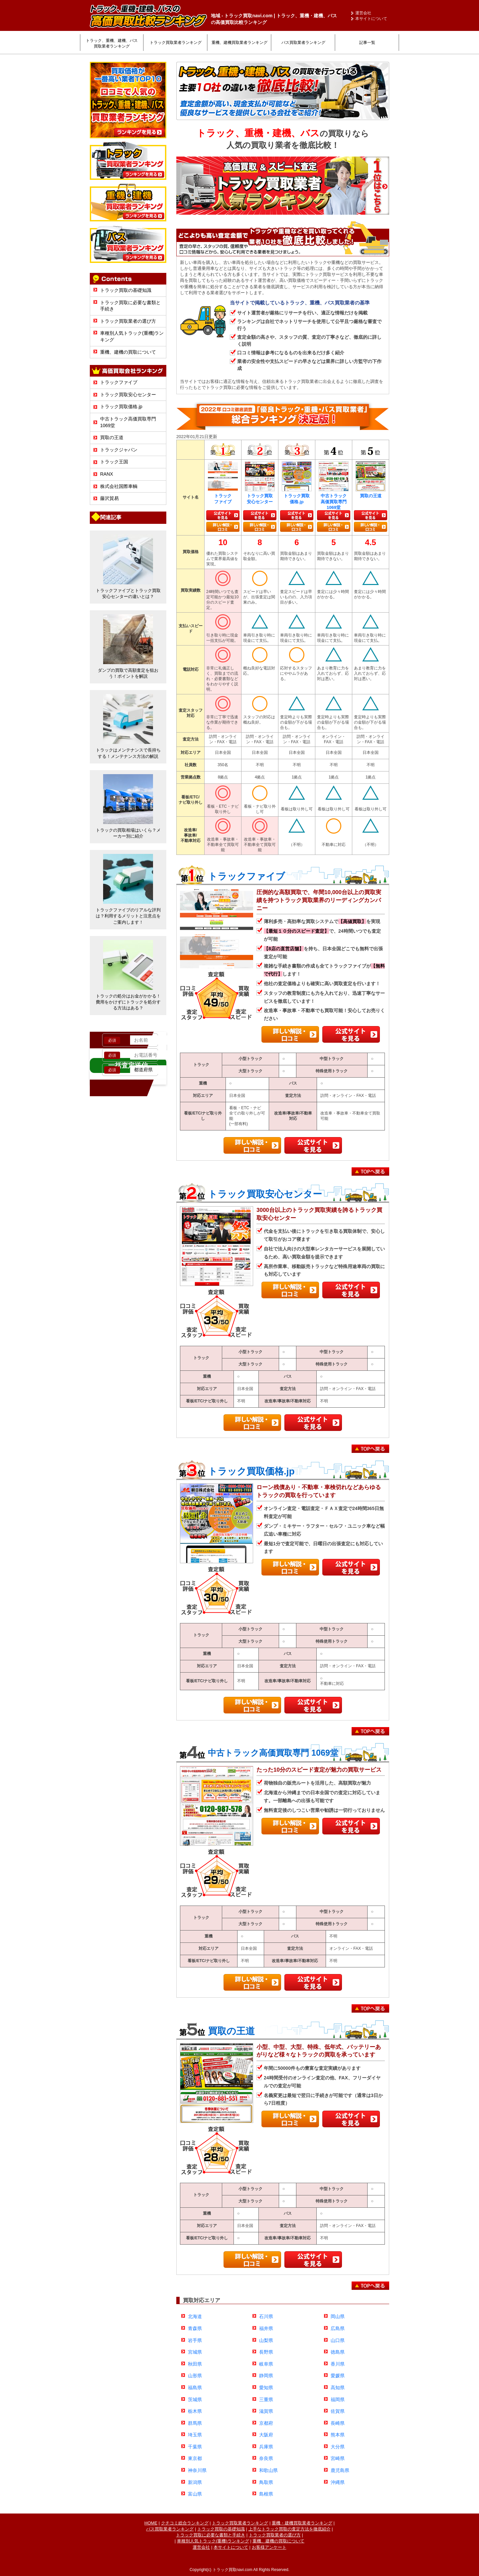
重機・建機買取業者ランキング (302, 2522)
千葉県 (195, 2446)
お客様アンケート (269, 2547)
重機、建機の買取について (128, 352)
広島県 (338, 2328)
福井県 (266, 2328)
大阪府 (266, 2434)
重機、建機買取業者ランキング (239, 42)
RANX (106, 474)
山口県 (338, 2340)
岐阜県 (266, 2364)
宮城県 (195, 2352)
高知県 (338, 2387)
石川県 (266, 2316)
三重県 (266, 2399)
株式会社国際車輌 (118, 486)
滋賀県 (266, 2411)
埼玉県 (195, 2434)
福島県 (195, 2387)
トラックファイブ (118, 382)
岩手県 (195, 2340)
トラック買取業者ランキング (176, 42)
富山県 (195, 2494)
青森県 (195, 2328)
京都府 (266, 2423)
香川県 (338, 2364)
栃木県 (195, 2411)
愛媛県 (338, 2375)
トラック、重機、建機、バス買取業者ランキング (112, 43)
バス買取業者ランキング (303, 42)
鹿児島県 (340, 2470)
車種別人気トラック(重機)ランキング (213, 2540)
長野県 (266, 2352)
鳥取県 (266, 2482)
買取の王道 (111, 437)
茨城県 (195, 2399)
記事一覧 (367, 42)
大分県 (338, 2446)
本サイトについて (371, 18)
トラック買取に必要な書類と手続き (210, 2534)
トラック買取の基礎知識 (125, 290)
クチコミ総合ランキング (185, 2522)
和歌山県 (268, 2470)
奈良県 (266, 2458)
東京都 (195, 2458)
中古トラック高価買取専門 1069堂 (273, 1752)
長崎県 (338, 2423)
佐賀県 (338, 2411)
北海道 (195, 2316)
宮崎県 (338, 2458)
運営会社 (363, 13)
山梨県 (266, 2340)
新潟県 (195, 2482)
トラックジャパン (118, 449)
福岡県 (338, 2399)
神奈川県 (197, 2470)
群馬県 (195, 2423)
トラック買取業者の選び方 (128, 321)
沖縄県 (338, 2482)
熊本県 (338, 2434)
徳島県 (338, 2352)
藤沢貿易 (109, 498)
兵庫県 (266, 2446)
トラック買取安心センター (128, 394)
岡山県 (338, 2316)
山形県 (195, 2375)
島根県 (266, 2494)
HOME (150, 2522)
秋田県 (195, 2364)
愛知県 (266, 2387)
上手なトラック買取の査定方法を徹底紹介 (289, 2528)
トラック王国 (114, 461)
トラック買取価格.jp (121, 406)
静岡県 (266, 2375)
